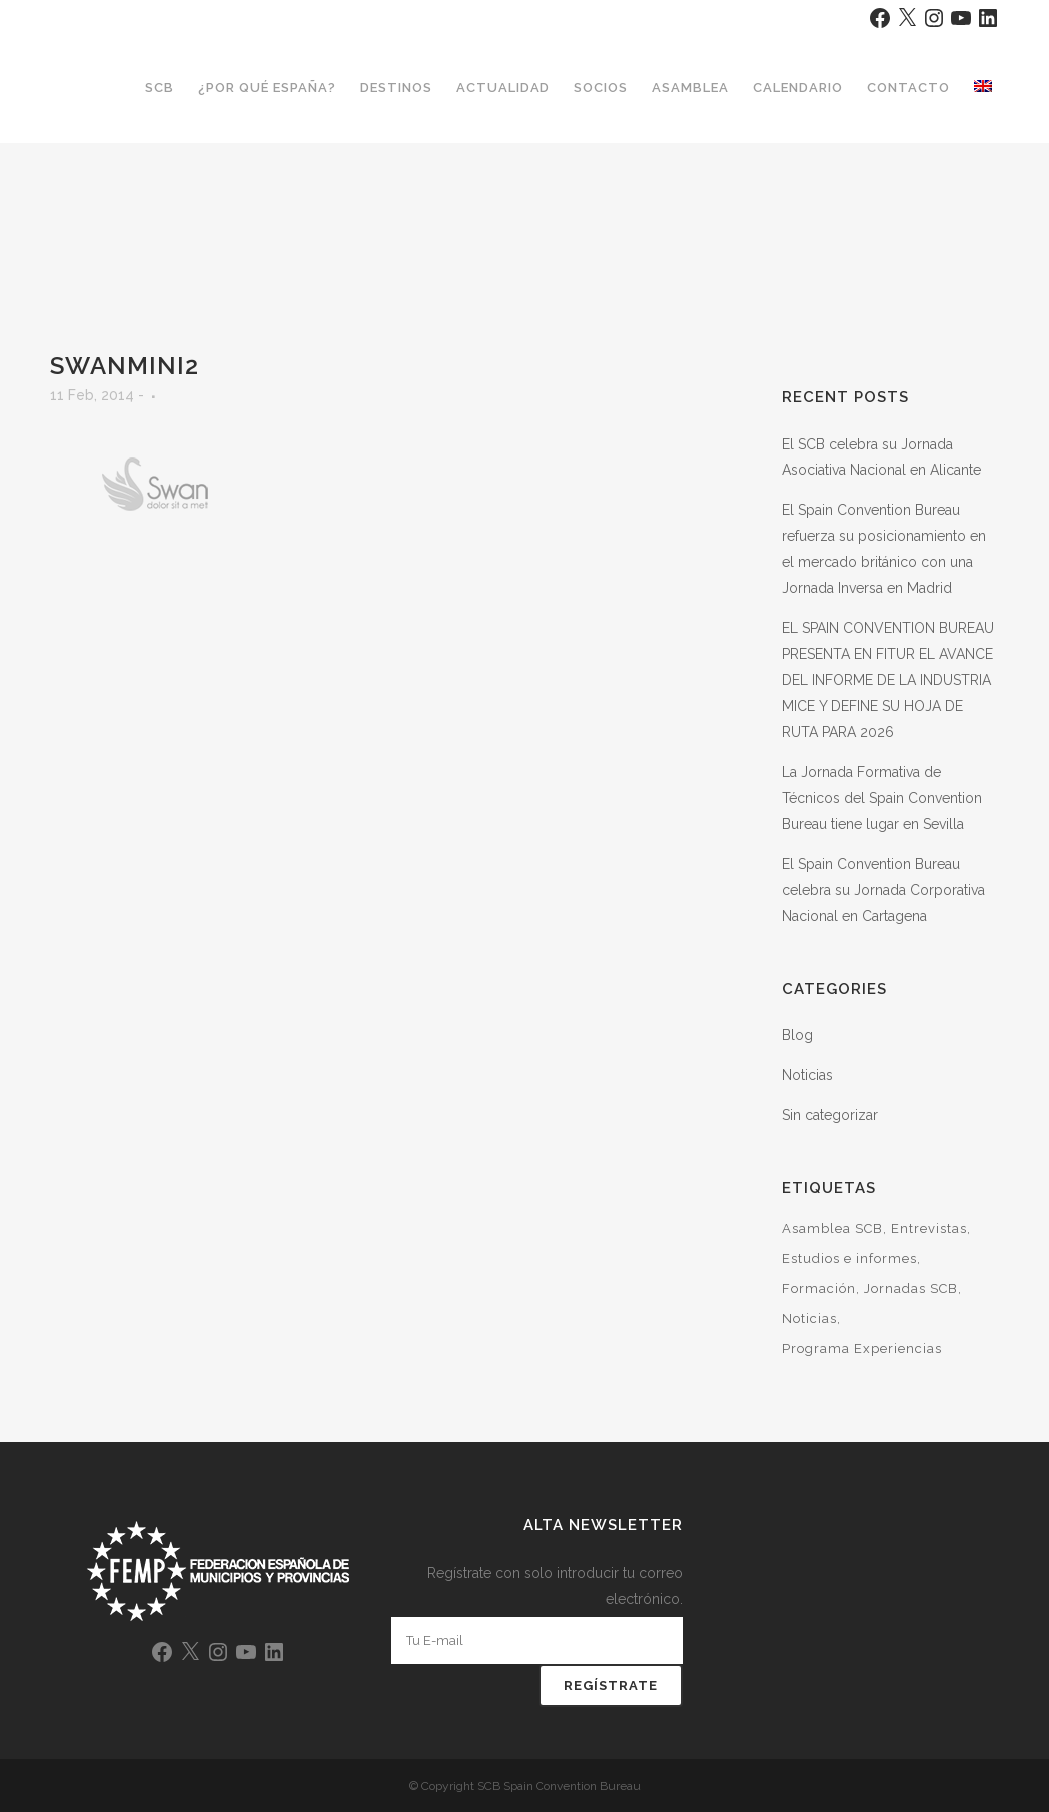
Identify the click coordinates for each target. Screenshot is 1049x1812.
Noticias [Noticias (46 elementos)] (809, 1318)
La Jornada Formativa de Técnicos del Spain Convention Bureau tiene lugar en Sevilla (882, 798)
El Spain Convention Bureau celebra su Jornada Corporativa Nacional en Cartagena (883, 890)
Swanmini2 (124, 365)
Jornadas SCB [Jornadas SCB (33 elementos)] (911, 1288)
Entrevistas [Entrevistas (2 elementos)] (929, 1228)
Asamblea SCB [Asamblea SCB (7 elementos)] (832, 1228)
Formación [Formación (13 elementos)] (819, 1288)
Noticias (807, 1075)
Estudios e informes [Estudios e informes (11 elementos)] (849, 1258)
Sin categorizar (830, 1115)
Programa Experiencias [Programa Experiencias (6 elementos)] (862, 1348)
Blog (797, 1035)
